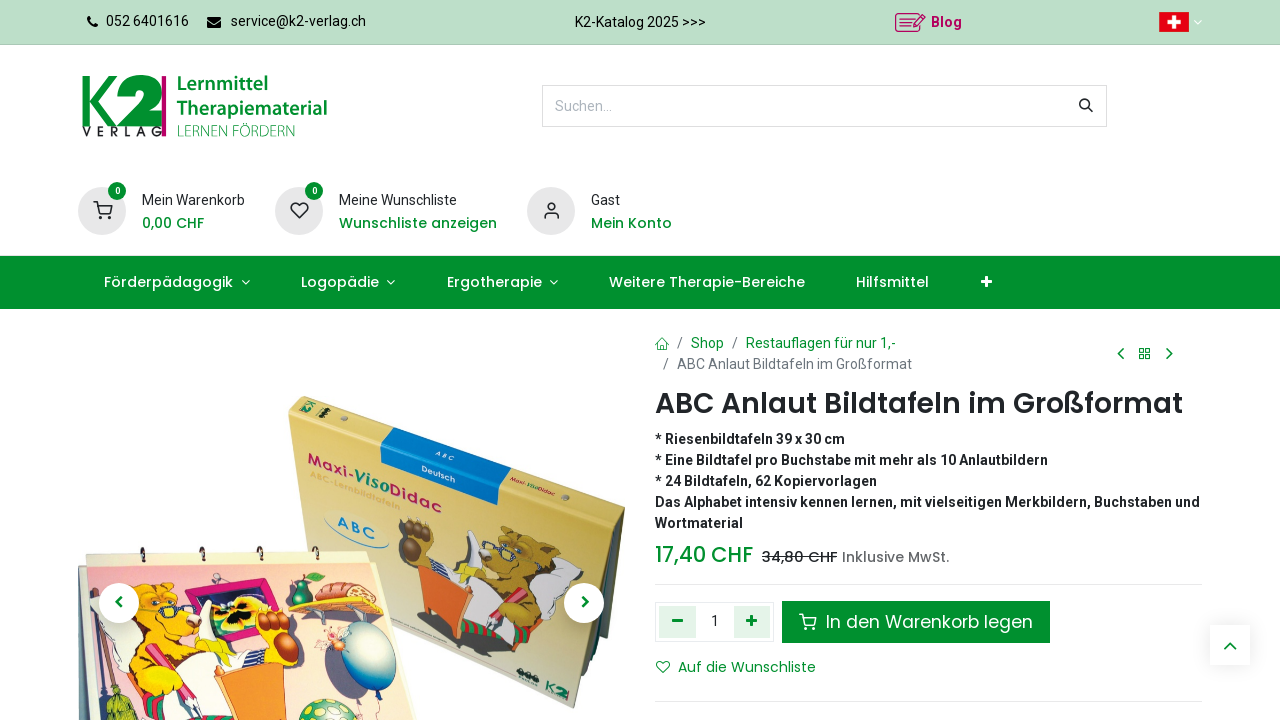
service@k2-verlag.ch (298, 21)
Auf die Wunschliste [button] (736, 667)
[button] (119, 603)
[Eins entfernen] (677, 622)
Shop (707, 343)
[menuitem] (176, 282)
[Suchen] (1086, 106)
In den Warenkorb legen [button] (916, 622)
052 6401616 (147, 21)
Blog (946, 22)
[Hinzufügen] (752, 622)
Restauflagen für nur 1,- (821, 343)
